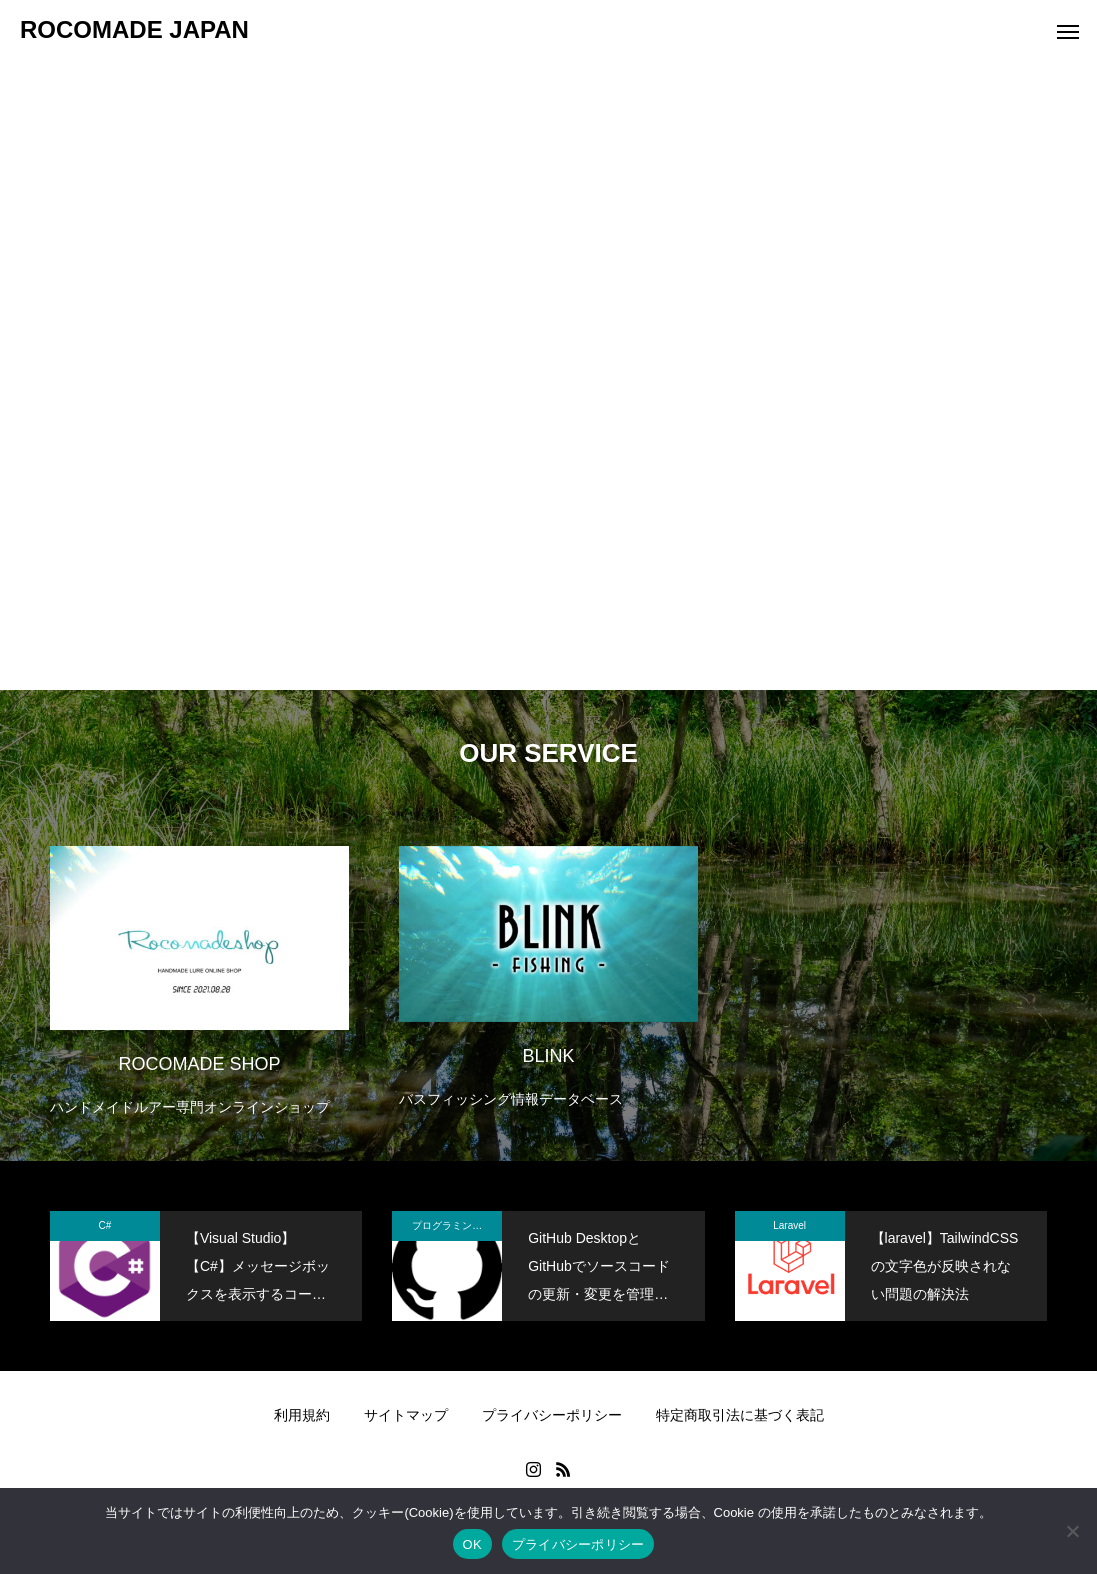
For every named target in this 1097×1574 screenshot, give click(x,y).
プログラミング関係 (457, 1225)
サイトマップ (406, 1415)
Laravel (789, 1225)
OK (472, 1544)
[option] (199, 968)
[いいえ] (1072, 1531)
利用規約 (302, 1415)
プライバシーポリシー (552, 1415)
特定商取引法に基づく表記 (740, 1415)
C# (105, 1225)
